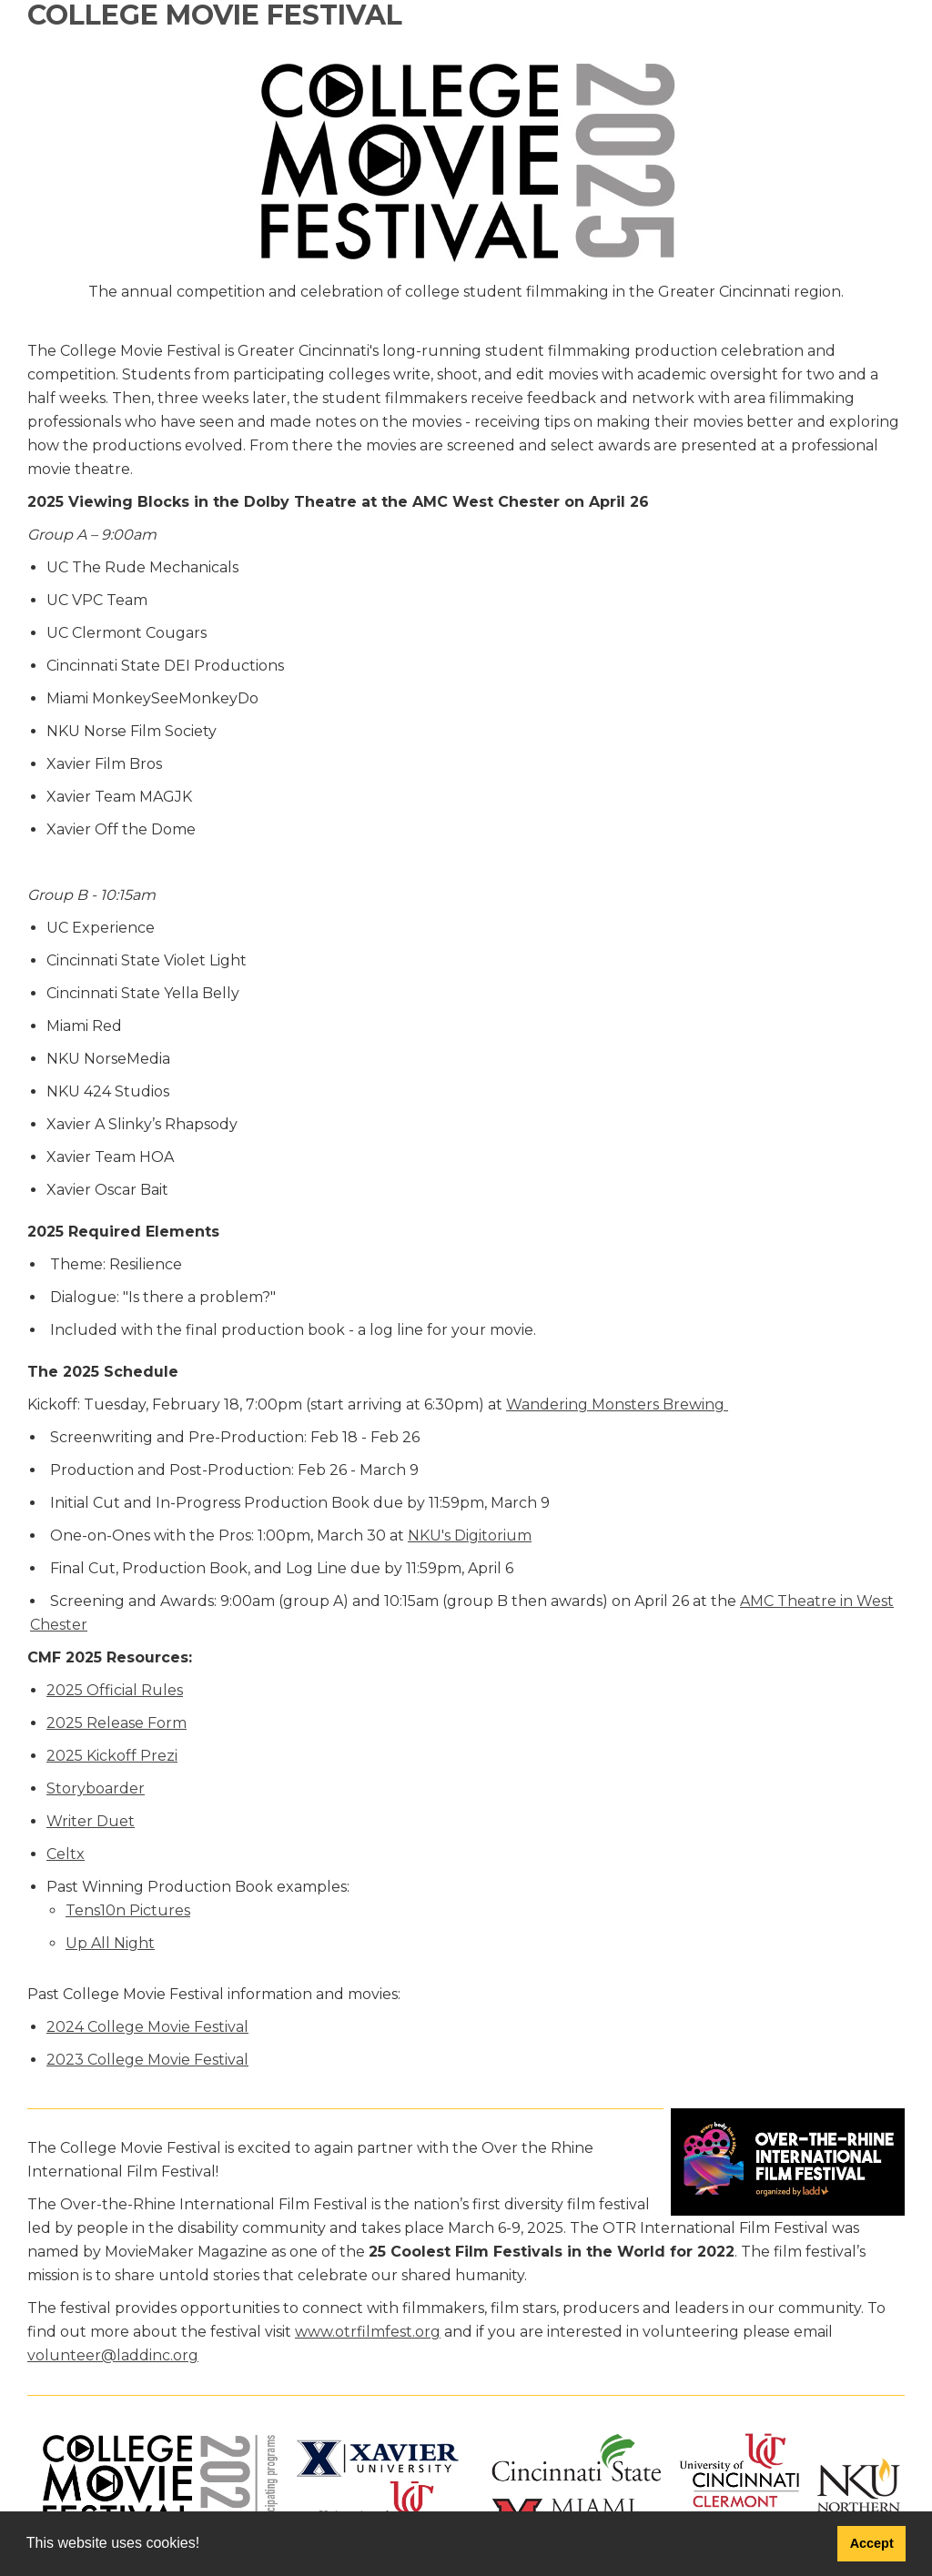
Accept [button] (872, 2543)
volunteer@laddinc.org (112, 2355)
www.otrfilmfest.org (368, 2331)
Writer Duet (90, 1821)
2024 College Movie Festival (147, 2027)
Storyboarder (95, 1788)
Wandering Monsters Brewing (617, 1404)
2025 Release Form (116, 1723)
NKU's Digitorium (470, 1535)
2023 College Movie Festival (147, 2059)
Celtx (65, 1854)
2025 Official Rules (114, 1690)
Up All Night (110, 1943)
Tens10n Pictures (128, 1910)
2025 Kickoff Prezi (111, 1755)
